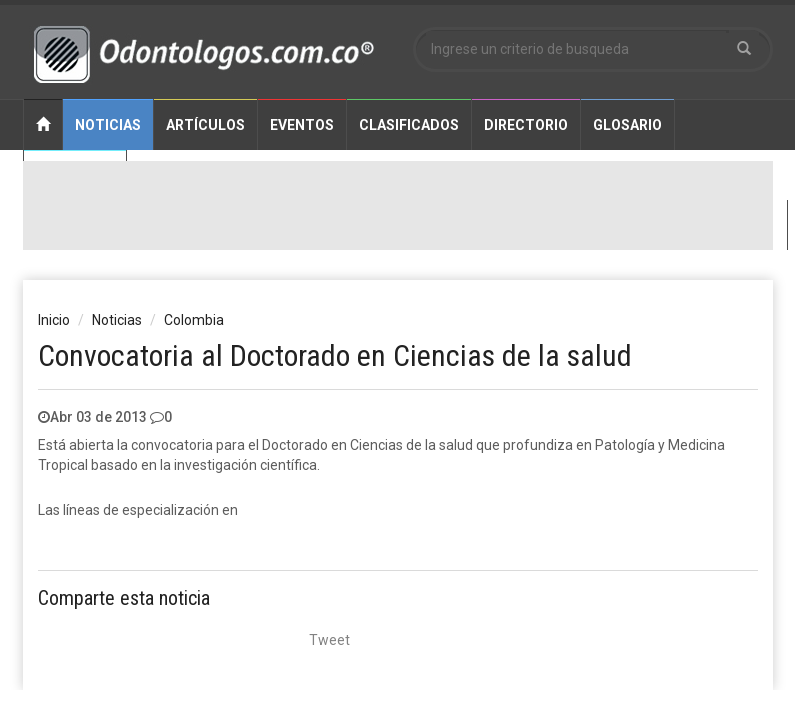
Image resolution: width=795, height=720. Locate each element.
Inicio (54, 320)
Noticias (108, 125)
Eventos (302, 125)
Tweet (329, 640)
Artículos (205, 125)
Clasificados (409, 125)
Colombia (194, 320)
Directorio (526, 125)
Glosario (627, 125)
